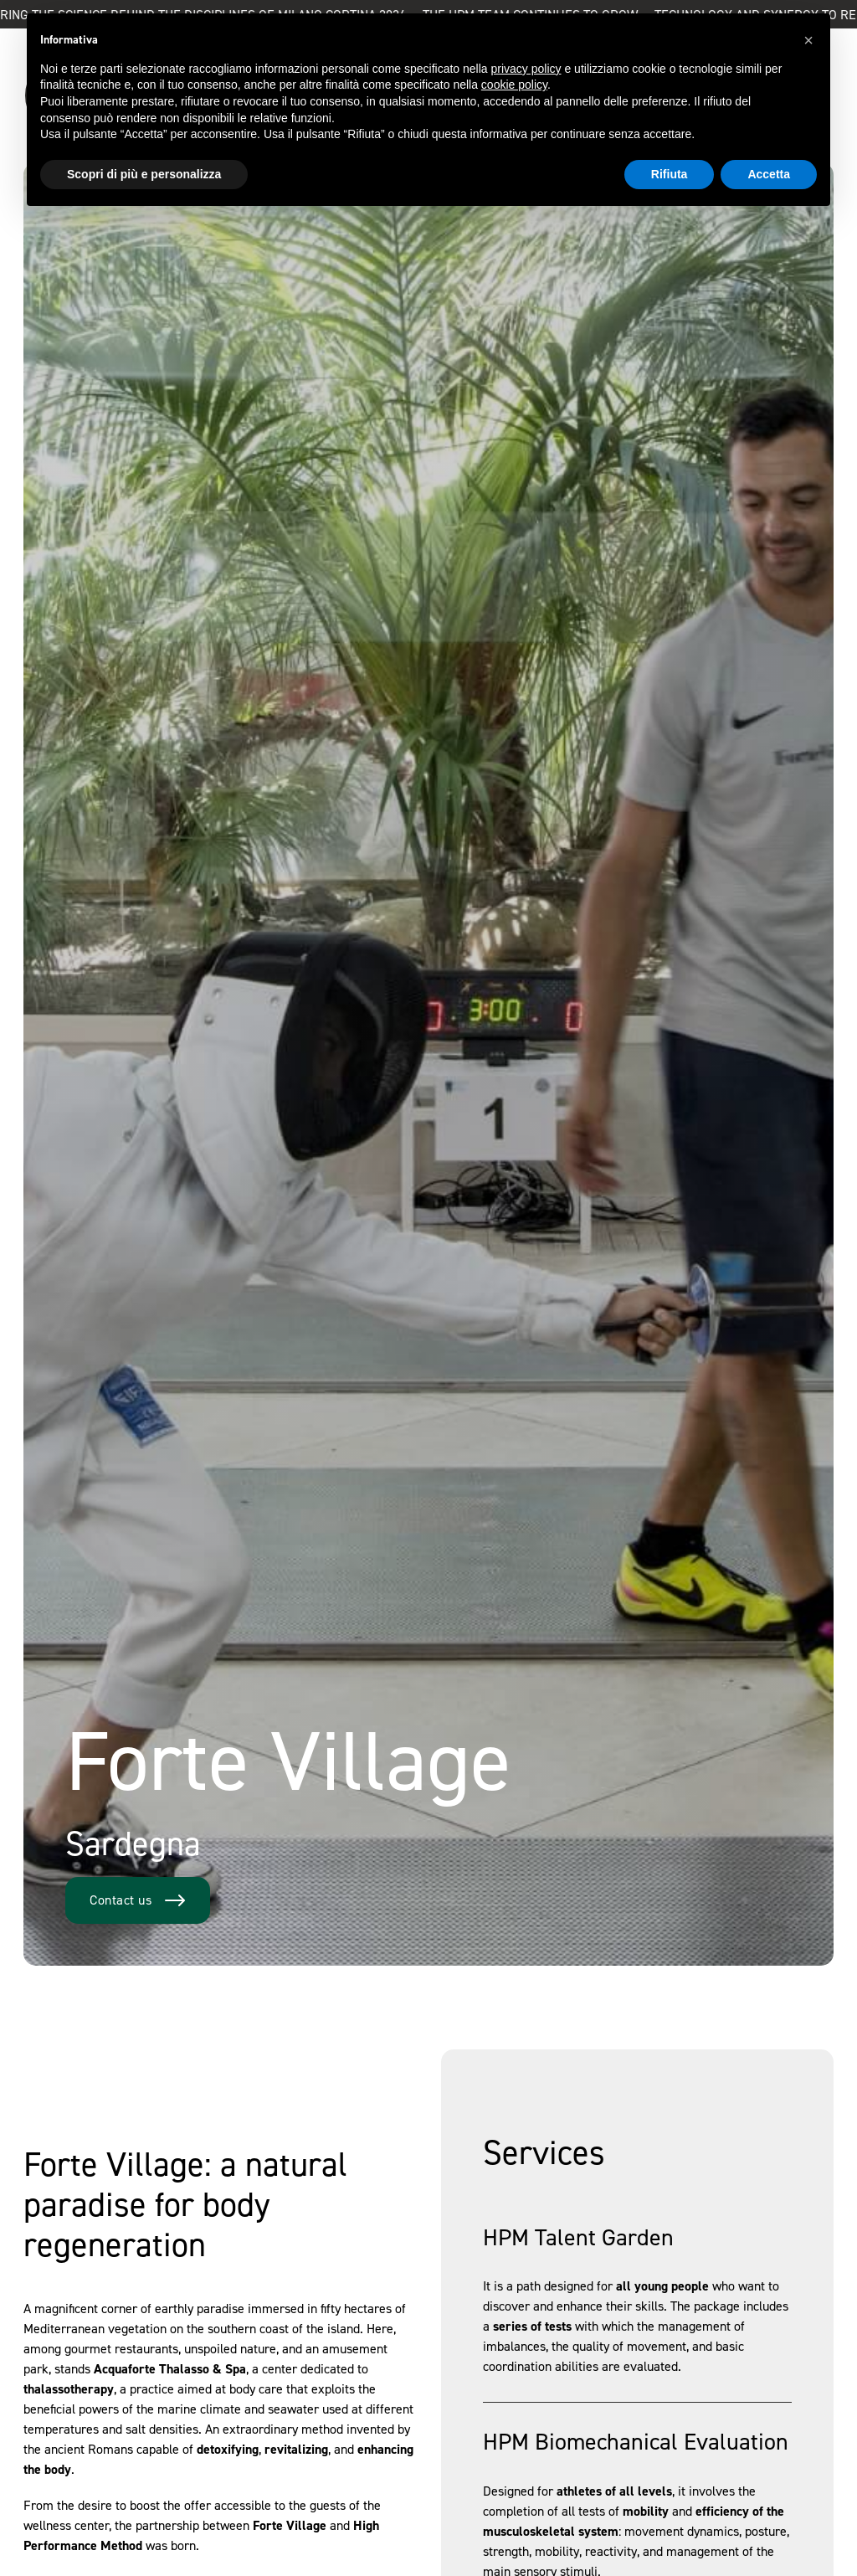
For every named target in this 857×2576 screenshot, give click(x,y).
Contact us (138, 1900)
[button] (808, 40)
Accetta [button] (768, 174)
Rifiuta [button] (669, 174)
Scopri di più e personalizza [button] (144, 174)
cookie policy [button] (514, 84)
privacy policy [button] (526, 68)
